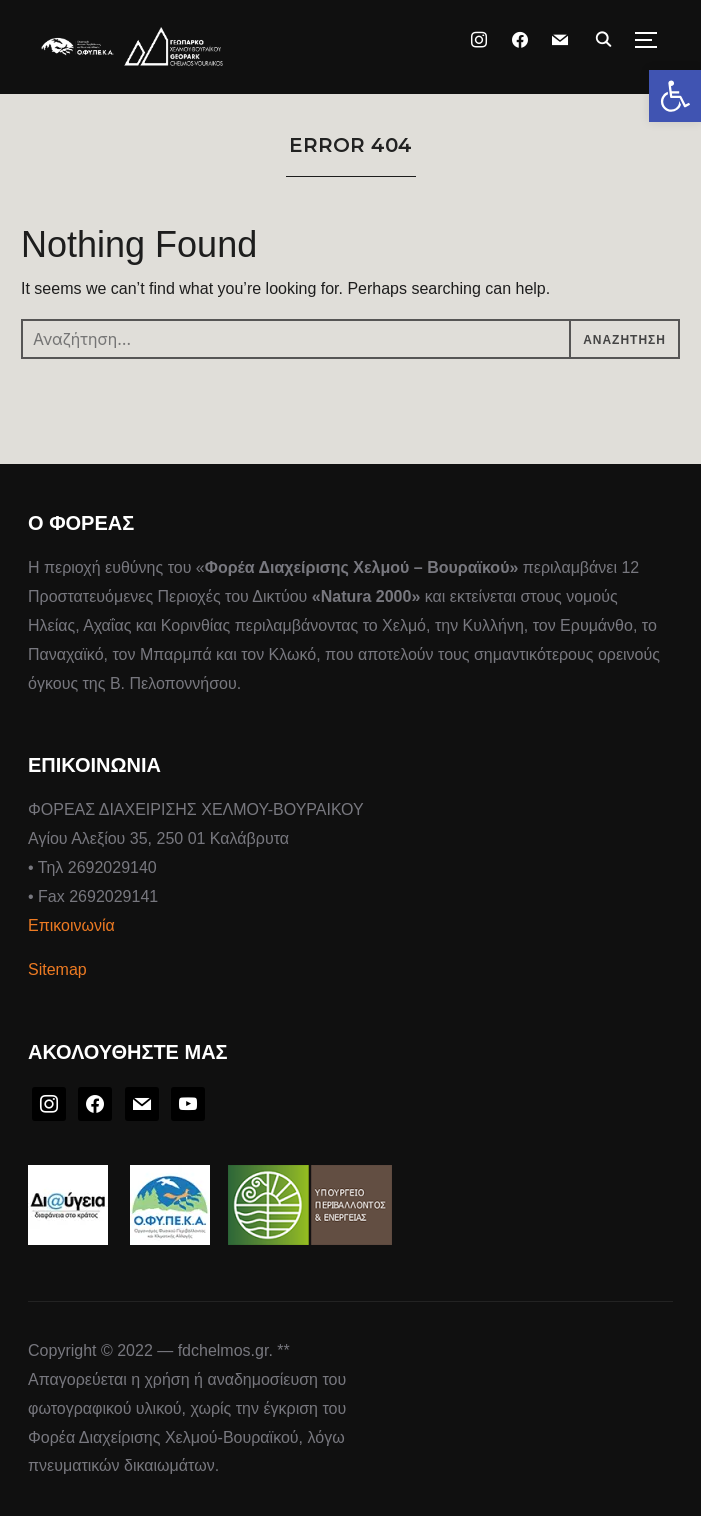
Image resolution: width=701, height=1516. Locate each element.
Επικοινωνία (71, 925)
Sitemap (57, 969)
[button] (675, 96)
